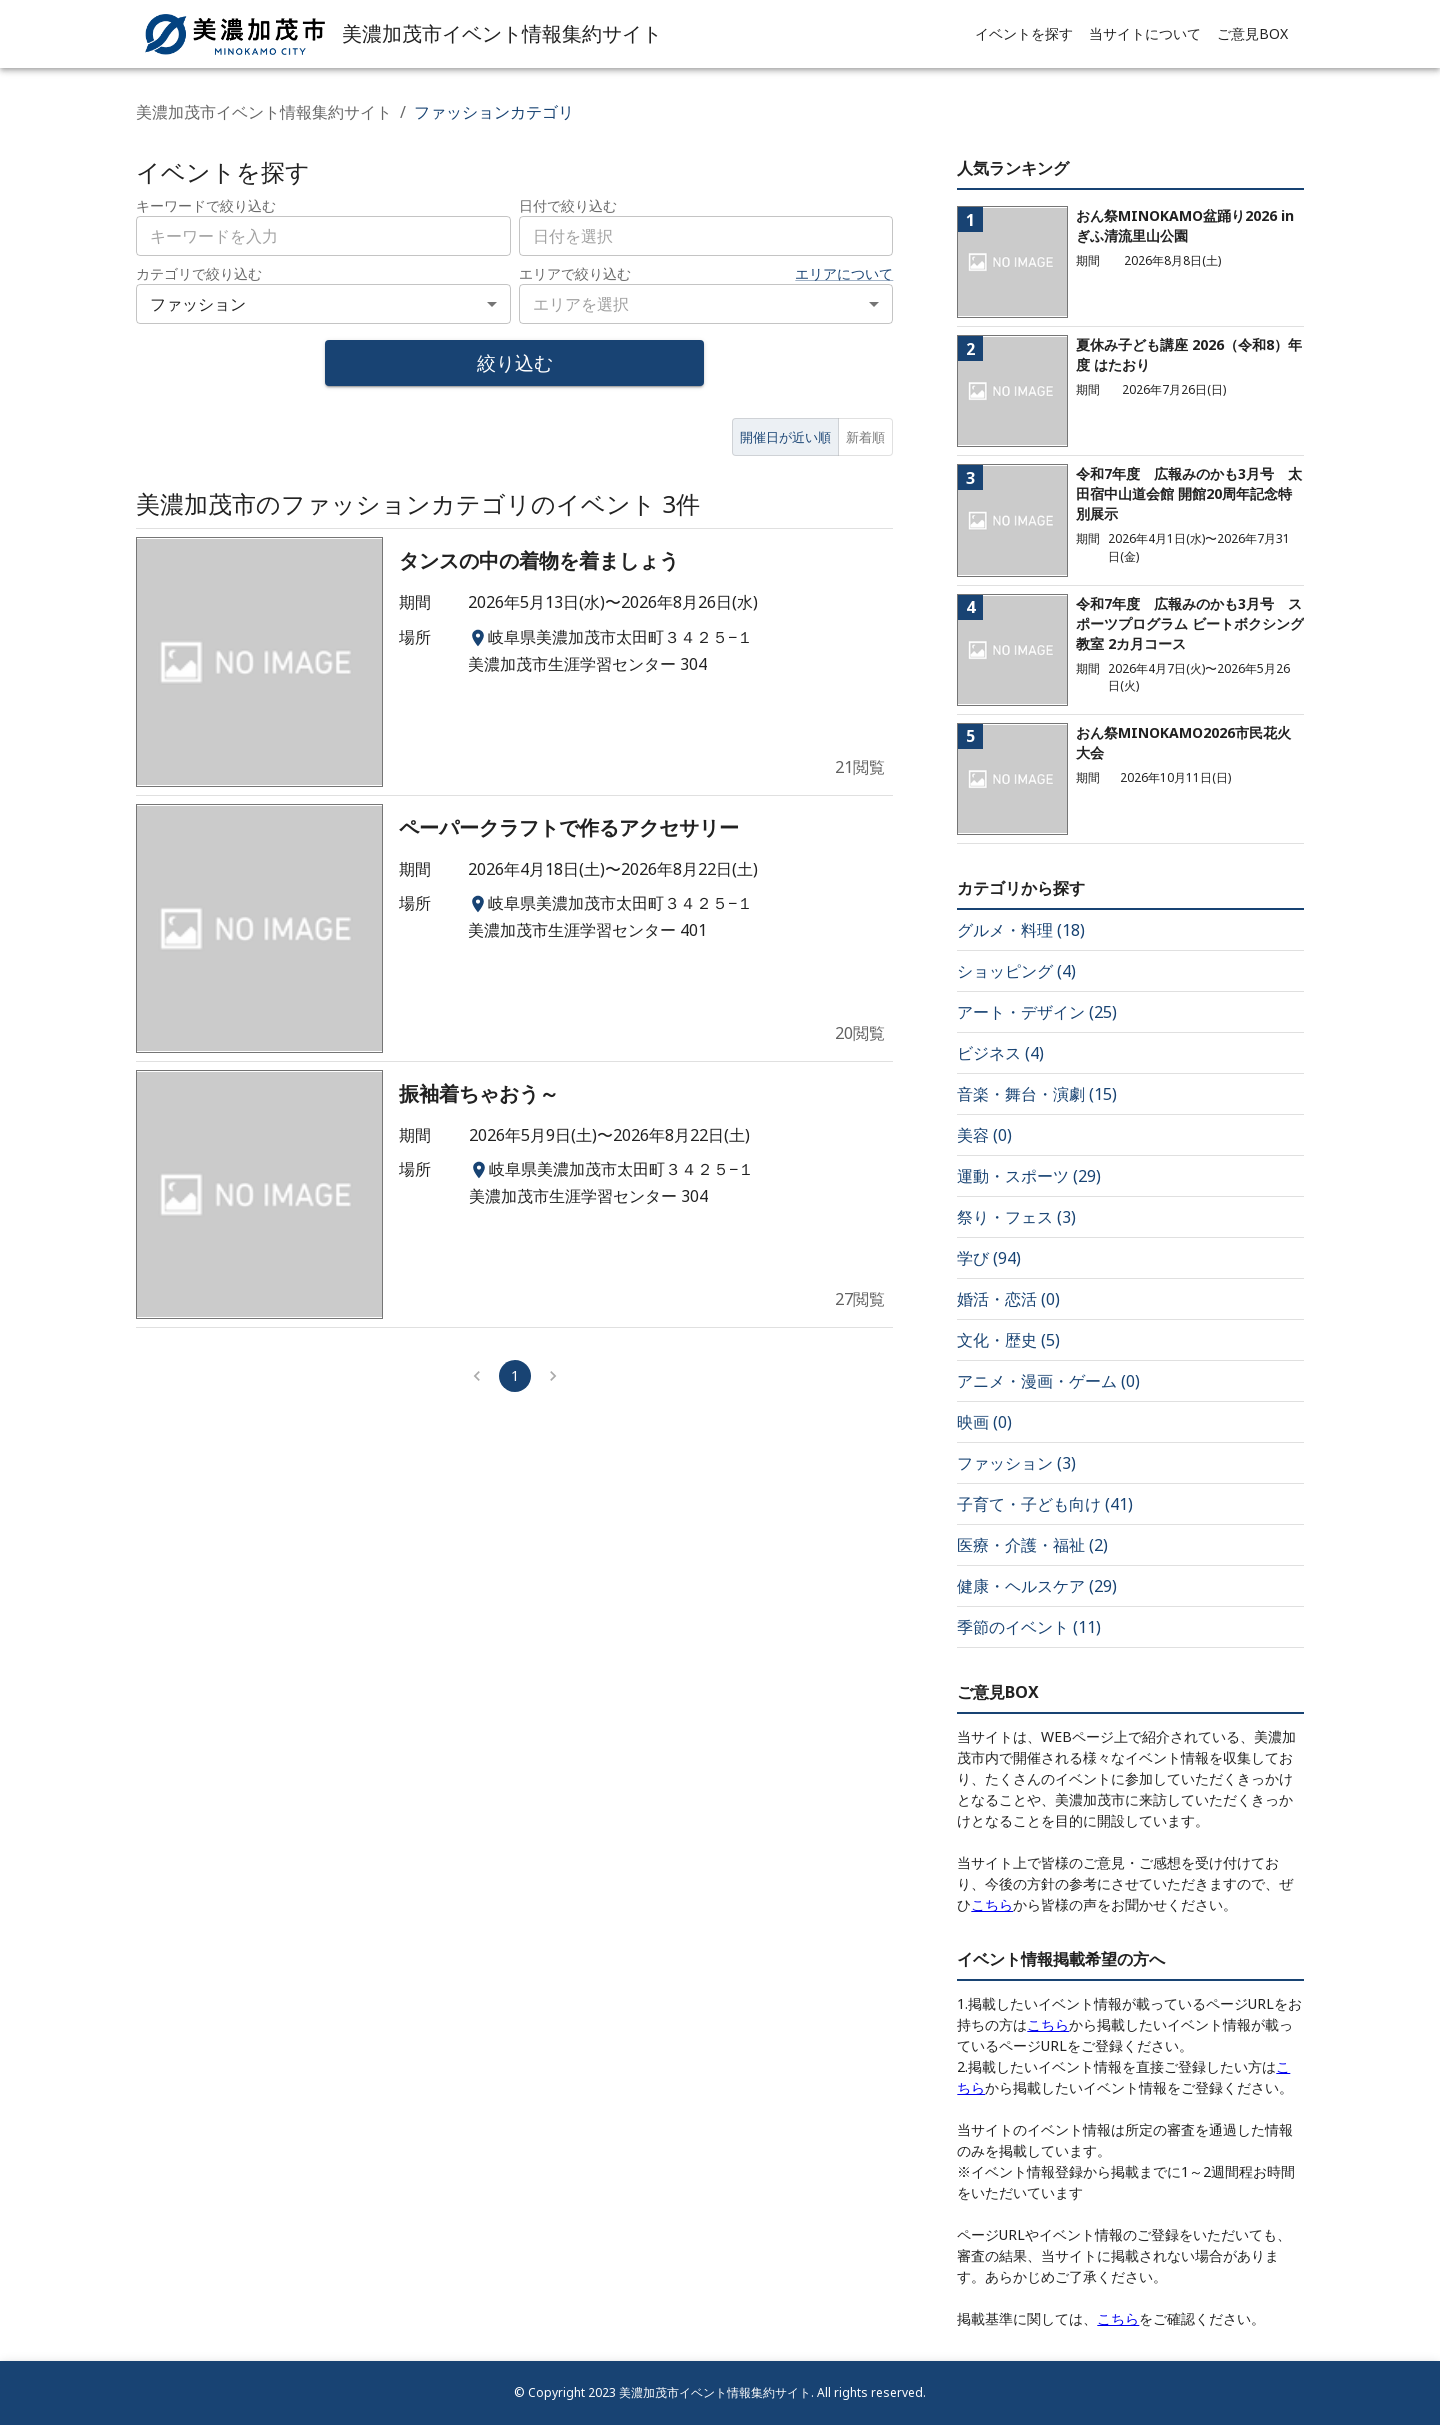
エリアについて (844, 273)
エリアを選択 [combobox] (581, 304)
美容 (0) (984, 1135)
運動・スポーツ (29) (1029, 1176)
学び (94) (989, 1258)
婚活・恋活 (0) (1008, 1299)
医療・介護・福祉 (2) (1032, 1545)
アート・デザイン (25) (1037, 1012)
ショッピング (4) (1016, 971)
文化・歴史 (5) (1008, 1340)
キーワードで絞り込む (206, 205)
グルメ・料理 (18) (1021, 930)
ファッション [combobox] (198, 304)
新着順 (865, 437)
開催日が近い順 (785, 437)
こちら (992, 1904)
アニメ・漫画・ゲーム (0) (1048, 1381)
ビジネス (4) (1000, 1053)
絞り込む (515, 362)
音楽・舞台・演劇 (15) (1037, 1094)
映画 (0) (984, 1422)
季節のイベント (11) (1029, 1627)
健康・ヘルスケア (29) (1037, 1586)
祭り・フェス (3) (1016, 1217)
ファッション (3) (1016, 1463)
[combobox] (706, 236)
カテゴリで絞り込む (199, 273)
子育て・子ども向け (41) (1045, 1504)
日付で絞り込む (568, 205)
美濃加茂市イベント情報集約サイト (264, 112)
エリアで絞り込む (575, 273)
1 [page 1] (515, 1375)
